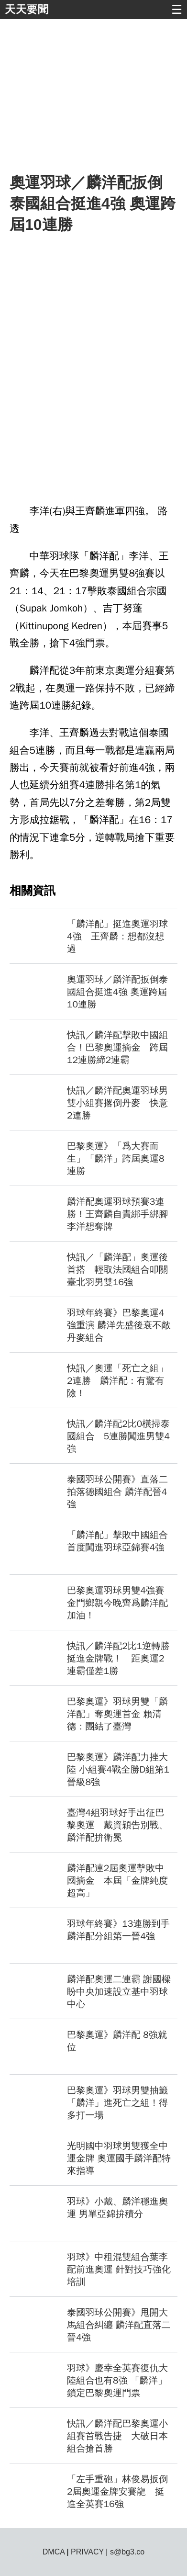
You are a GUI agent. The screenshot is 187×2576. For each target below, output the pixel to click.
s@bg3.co (127, 2552)
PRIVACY (87, 2552)
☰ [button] (176, 9)
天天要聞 (27, 9)
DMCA (54, 2552)
